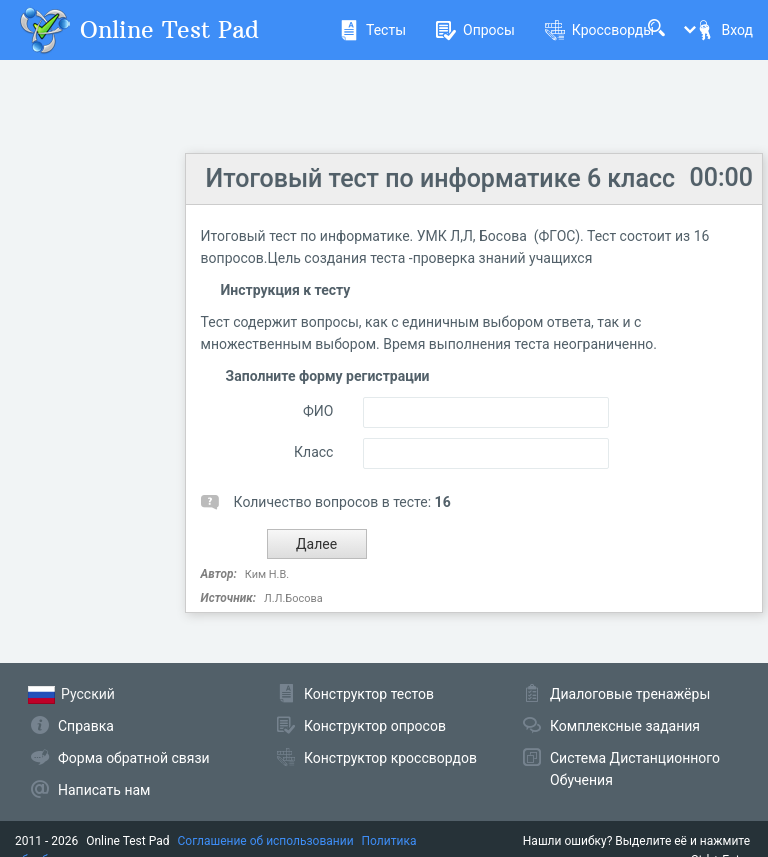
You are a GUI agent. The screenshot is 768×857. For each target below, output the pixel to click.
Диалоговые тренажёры (630, 694)
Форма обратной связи (134, 758)
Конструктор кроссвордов (390, 758)
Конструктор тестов (369, 694)
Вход (724, 30)
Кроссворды (599, 30)
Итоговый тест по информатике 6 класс (440, 178)
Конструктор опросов (375, 726)
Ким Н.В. (267, 574)
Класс (313, 452)
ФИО (318, 411)
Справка (86, 726)
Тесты (372, 30)
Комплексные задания (625, 726)
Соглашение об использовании (266, 841)
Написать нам (104, 790)
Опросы (475, 30)
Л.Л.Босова (293, 598)
